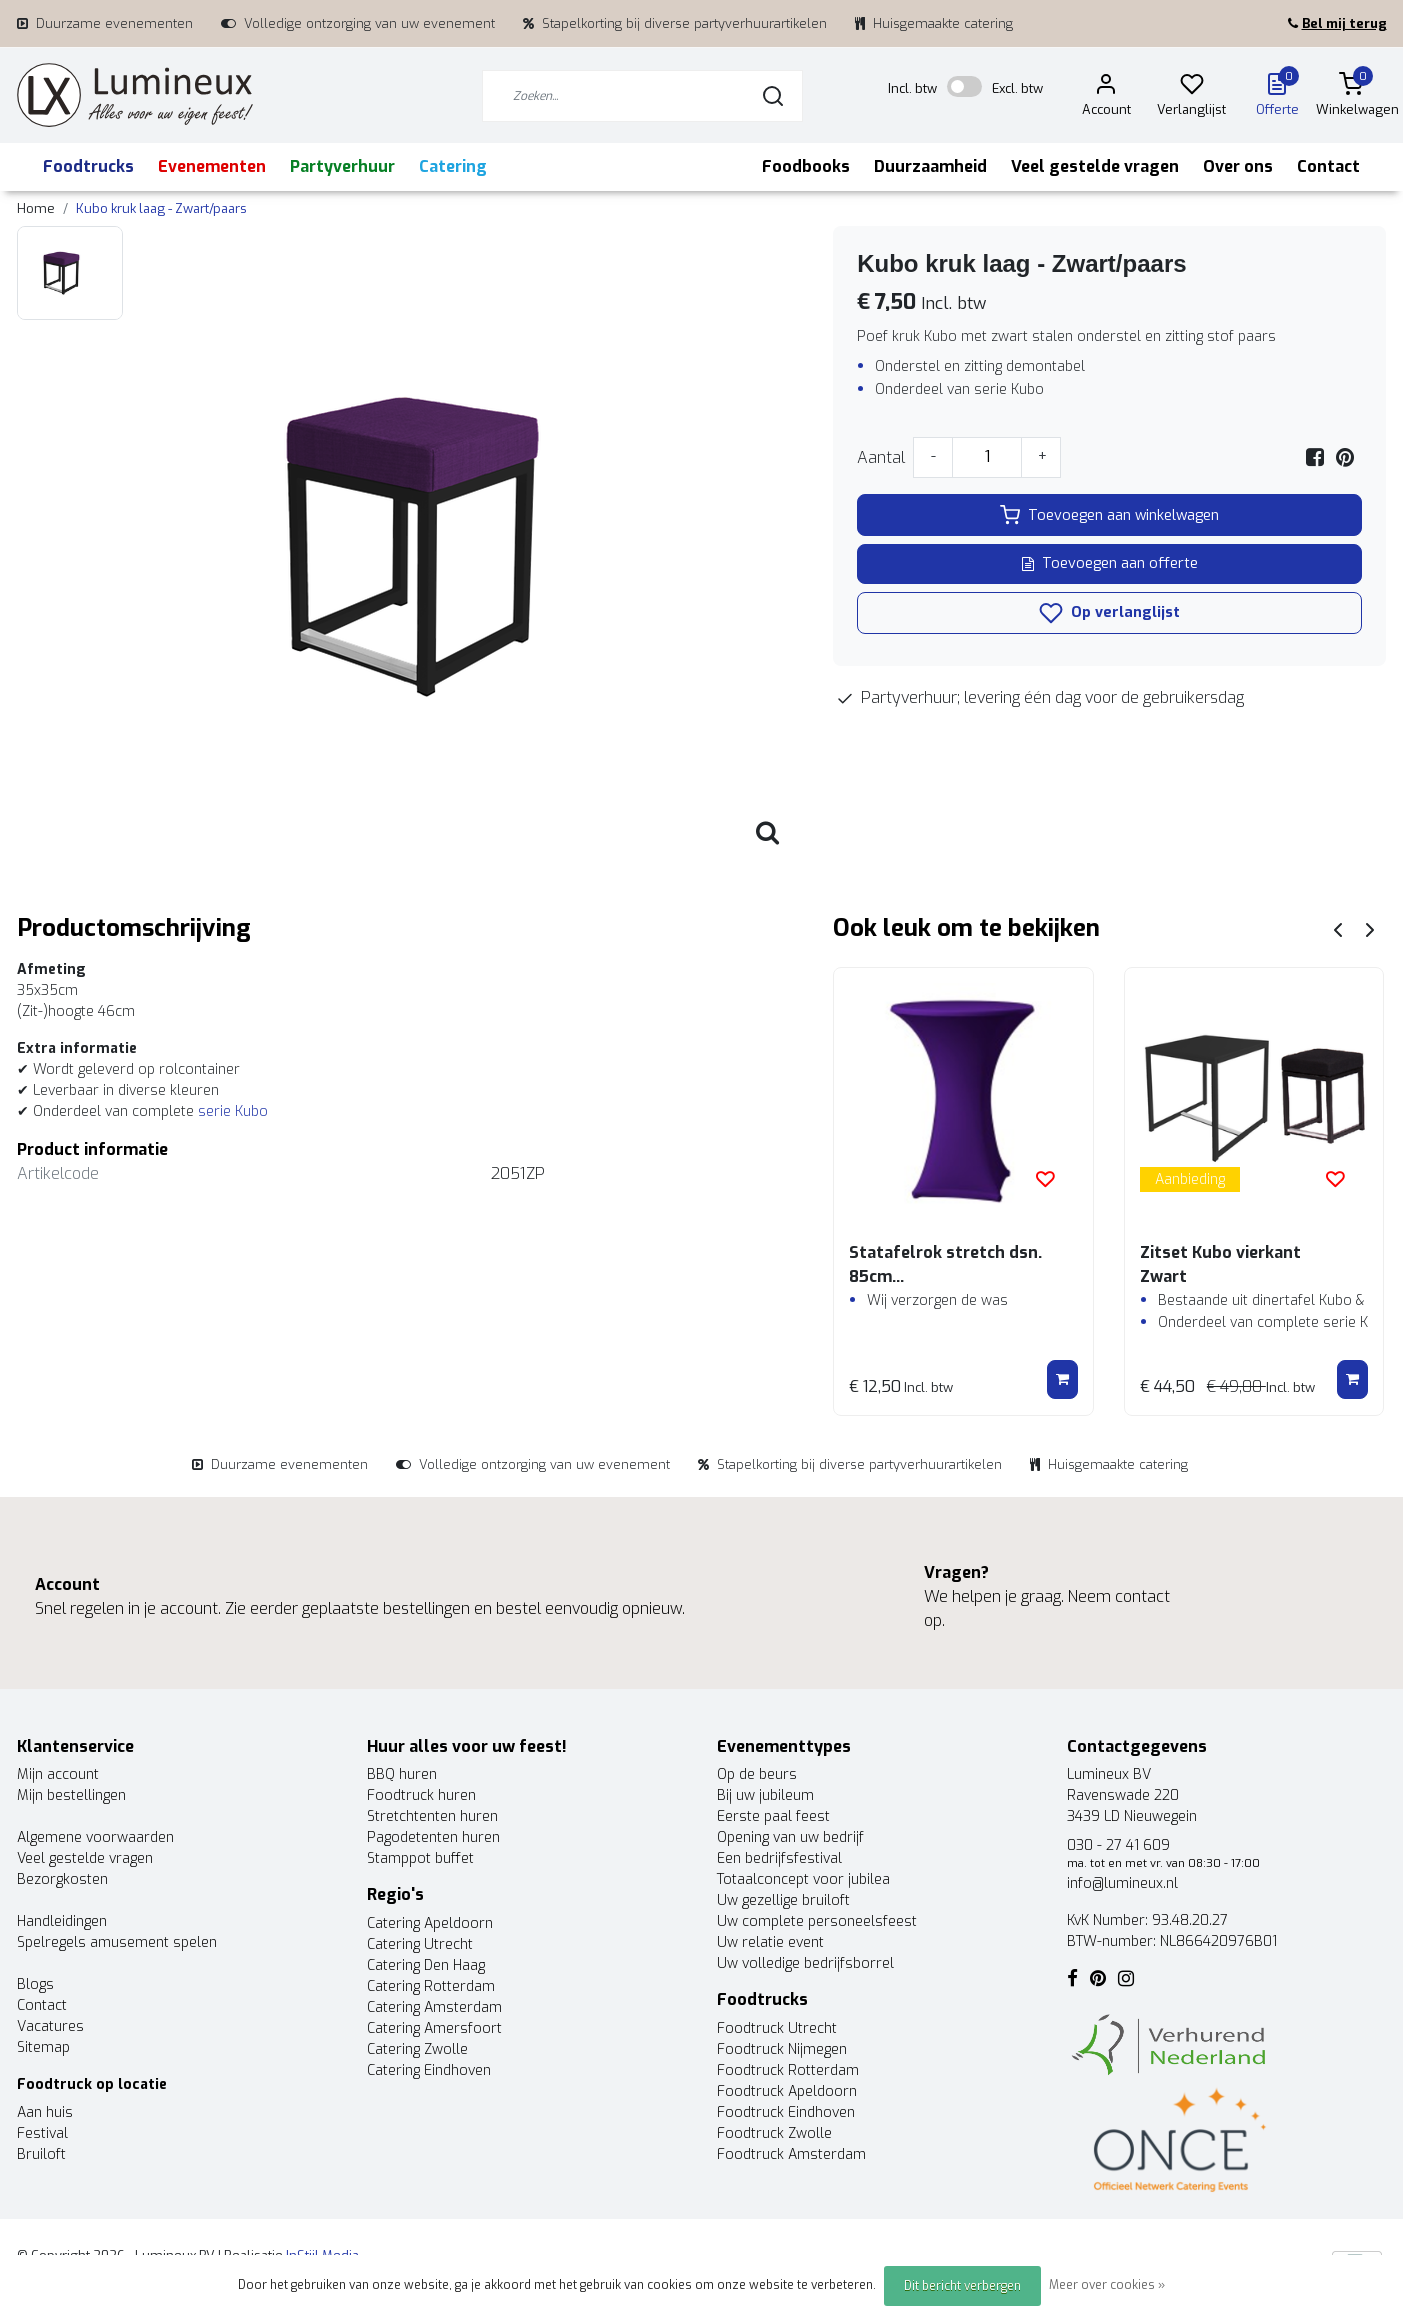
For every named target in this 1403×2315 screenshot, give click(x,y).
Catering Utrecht (420, 1944)
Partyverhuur (342, 166)
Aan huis (45, 2112)
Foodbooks (806, 166)
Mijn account (58, 1774)
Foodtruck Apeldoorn (787, 2091)
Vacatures (50, 2026)
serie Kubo (233, 1111)
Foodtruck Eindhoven (786, 2112)
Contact (1328, 166)
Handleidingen (62, 1921)
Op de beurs (757, 1774)
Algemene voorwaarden (95, 1837)
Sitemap (43, 2047)
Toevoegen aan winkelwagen (1109, 515)
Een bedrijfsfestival (779, 1858)
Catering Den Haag (426, 1965)
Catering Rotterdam (431, 1986)
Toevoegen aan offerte (1110, 563)
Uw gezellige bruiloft (783, 1900)
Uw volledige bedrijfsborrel (805, 1963)
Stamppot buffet (420, 1858)
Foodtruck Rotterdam (788, 2070)
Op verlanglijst (1109, 613)
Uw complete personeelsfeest (817, 1921)
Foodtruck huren (421, 1795)
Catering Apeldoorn (430, 1923)
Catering (453, 166)
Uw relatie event (770, 1942)
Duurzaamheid (930, 166)
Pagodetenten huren (433, 1837)
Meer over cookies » (1107, 2285)
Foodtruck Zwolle (774, 2133)
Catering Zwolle (417, 2049)
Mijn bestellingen (71, 1795)
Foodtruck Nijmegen (782, 2049)
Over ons (1238, 166)
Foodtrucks (88, 166)
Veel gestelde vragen (1095, 166)
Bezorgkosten (62, 1879)
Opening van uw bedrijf (790, 1837)
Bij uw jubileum (765, 1795)
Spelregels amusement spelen (117, 1942)
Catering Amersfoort (434, 2028)
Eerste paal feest (773, 1816)
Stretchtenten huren (432, 1816)
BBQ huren (402, 1774)
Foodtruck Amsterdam (791, 2154)
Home (36, 208)
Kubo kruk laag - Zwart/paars (161, 208)
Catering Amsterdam (434, 2007)
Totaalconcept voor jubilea (803, 1879)
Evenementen (212, 166)
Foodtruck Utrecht (777, 2028)
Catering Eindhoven (429, 2070)
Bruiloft (41, 2154)
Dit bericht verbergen (962, 2286)
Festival (42, 2133)
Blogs (35, 1984)
